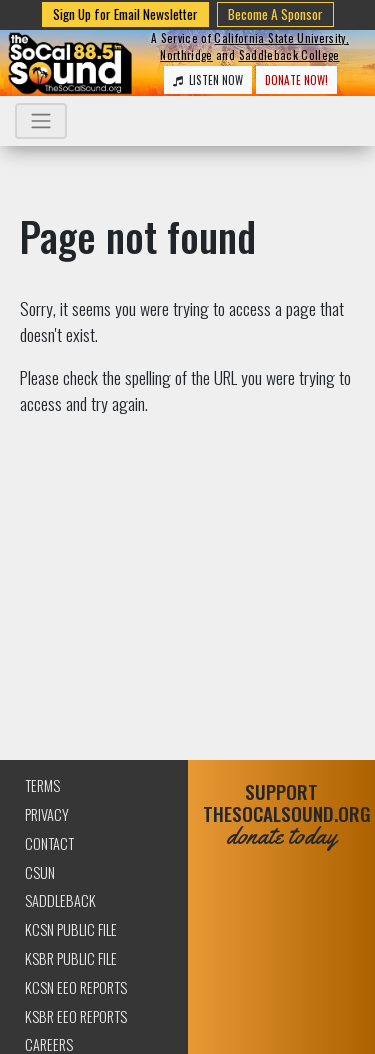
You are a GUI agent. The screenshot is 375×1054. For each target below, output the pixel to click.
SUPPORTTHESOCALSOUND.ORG (282, 814)
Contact (49, 843)
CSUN (40, 872)
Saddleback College (289, 55)
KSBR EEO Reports (76, 1016)
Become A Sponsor (275, 14)
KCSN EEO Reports (76, 987)
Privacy (47, 814)
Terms (42, 785)
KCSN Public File (71, 929)
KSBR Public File (71, 958)
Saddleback (60, 900)
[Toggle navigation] (41, 121)
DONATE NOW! (296, 80)
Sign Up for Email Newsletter (125, 14)
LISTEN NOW (208, 80)
